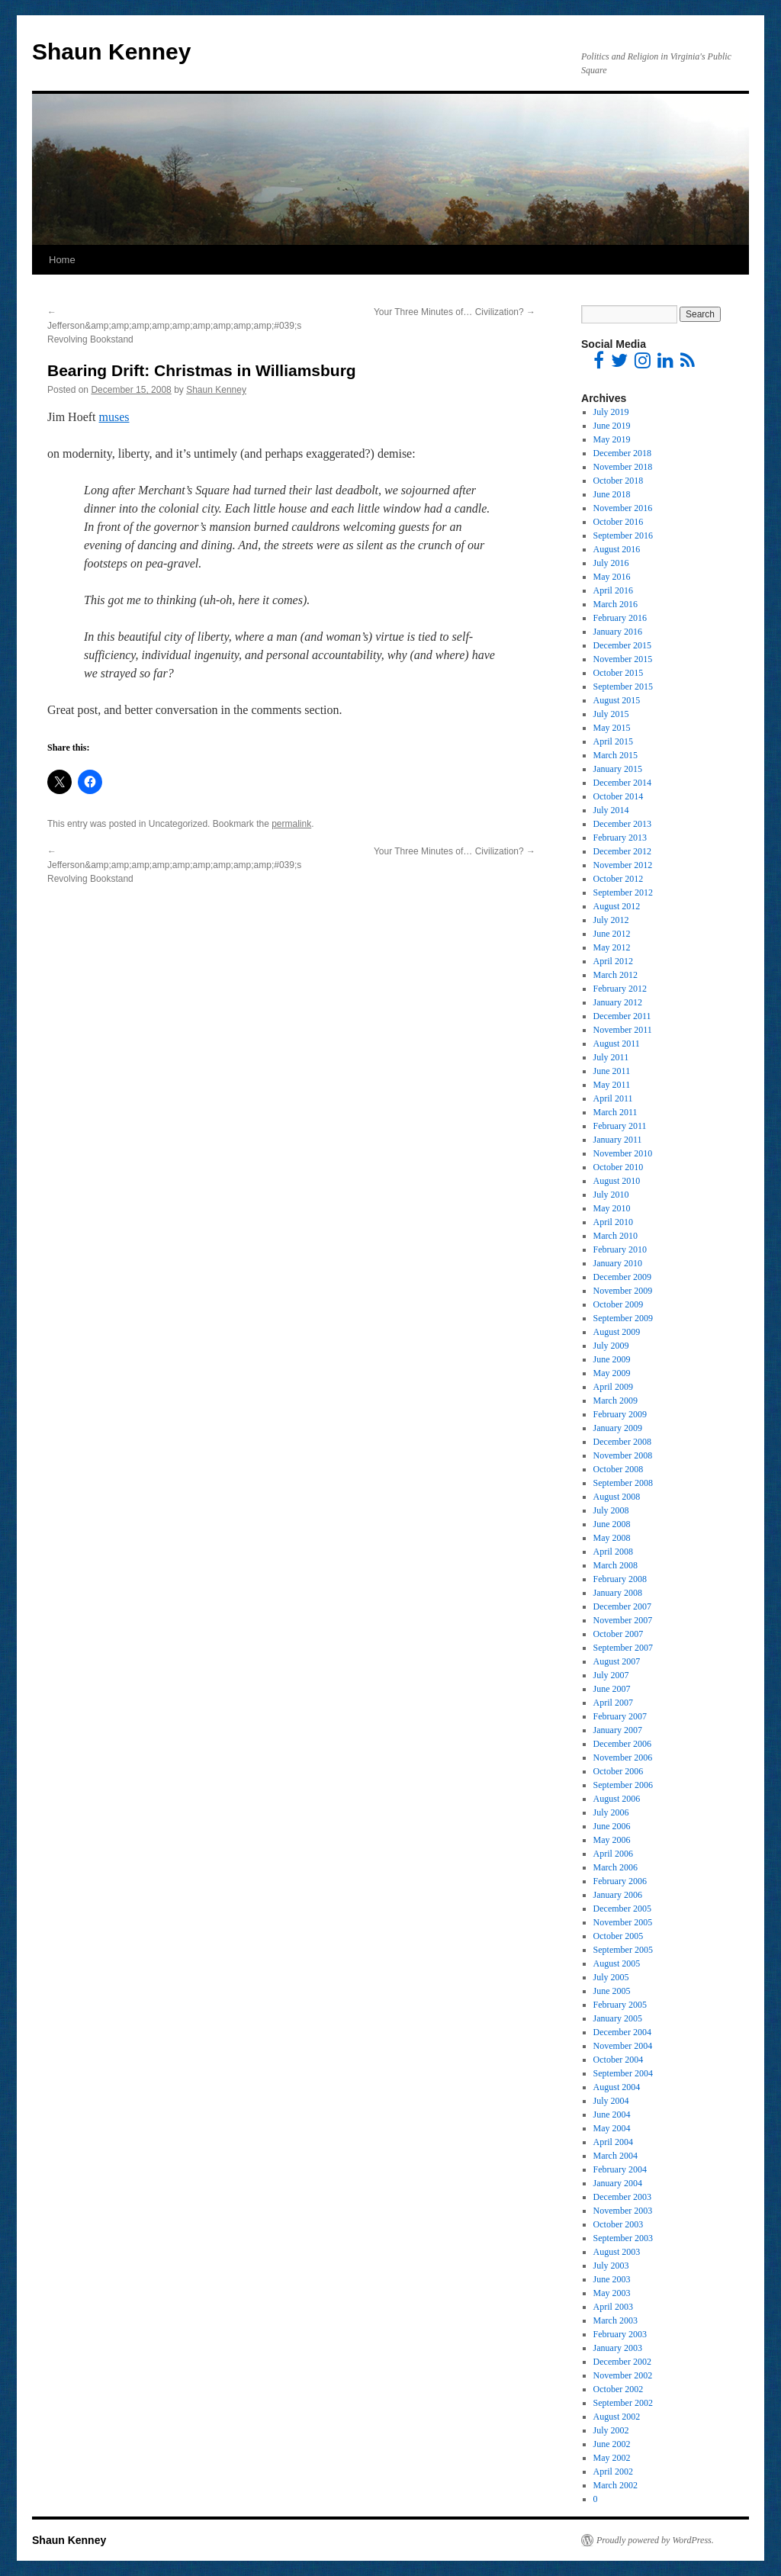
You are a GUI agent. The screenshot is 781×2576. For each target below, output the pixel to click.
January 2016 (617, 631)
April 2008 (613, 1551)
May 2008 (612, 1537)
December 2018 (622, 453)
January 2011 (617, 1139)
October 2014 (618, 796)
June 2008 (612, 1524)
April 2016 (613, 590)
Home (62, 259)
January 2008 (617, 1592)
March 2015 (615, 755)
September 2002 (623, 2403)
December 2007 (622, 1606)
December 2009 (622, 1277)
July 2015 (611, 714)
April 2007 (613, 1702)
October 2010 (618, 1167)
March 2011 (615, 1112)
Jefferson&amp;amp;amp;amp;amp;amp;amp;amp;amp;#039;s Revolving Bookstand (174, 326)
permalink (291, 823)
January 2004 (617, 2183)
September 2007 (623, 1647)
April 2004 (613, 2142)
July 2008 (611, 1510)
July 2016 (611, 563)
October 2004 (618, 2059)
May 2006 (612, 1840)
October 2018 (618, 480)
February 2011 (620, 1126)
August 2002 (617, 2416)
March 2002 (615, 2485)
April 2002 (613, 2471)
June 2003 (612, 2279)
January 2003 (617, 2348)
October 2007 (618, 1634)
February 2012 (620, 988)
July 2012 (611, 920)
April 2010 (613, 1222)
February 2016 (620, 618)
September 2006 (623, 1785)
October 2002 (618, 2389)
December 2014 (622, 782)
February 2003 (620, 2334)
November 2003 (623, 2210)
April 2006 (613, 1853)
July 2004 (611, 2100)
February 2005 (620, 2004)
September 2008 (623, 1483)
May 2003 (612, 2293)
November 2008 (623, 1455)
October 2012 (618, 878)
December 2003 (622, 2197)
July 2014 (611, 810)
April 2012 (613, 961)
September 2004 (623, 2073)
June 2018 (612, 494)
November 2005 (623, 1922)
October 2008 (618, 1469)
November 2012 (623, 865)
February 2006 (620, 1881)
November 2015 (623, 659)
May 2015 (612, 727)
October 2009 (618, 1304)
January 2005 (617, 2018)
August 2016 (617, 549)
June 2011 (612, 1071)
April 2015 (613, 741)
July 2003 (611, 2265)
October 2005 (618, 1936)
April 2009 (613, 1386)
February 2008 (620, 1579)
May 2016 (612, 576)
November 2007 (623, 1620)
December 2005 (622, 1908)
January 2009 (617, 1428)
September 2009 (623, 1318)
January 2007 (617, 1730)
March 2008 (615, 1565)
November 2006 (623, 1757)
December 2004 (622, 2032)
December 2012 (622, 851)
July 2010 (611, 1194)
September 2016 (623, 535)
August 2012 (617, 906)
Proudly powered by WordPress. (655, 2540)
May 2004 (612, 2128)
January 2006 (617, 1894)
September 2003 (623, 2238)
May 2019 (612, 439)
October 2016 (618, 521)
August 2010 (617, 1180)
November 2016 (623, 508)
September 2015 (623, 686)
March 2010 (615, 1235)
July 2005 (611, 1977)
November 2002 (623, 2375)
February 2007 (620, 1716)
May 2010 (612, 1208)
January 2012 (617, 1002)
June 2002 (612, 2444)
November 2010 (623, 1153)
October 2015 (618, 672)
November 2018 (623, 466)
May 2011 (612, 1084)
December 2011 (622, 1016)
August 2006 (617, 1798)
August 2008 (617, 1496)
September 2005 (623, 1949)
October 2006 (618, 1771)
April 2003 (613, 2306)
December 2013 (622, 823)
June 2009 (612, 1359)
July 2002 (611, 2430)
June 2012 (612, 933)
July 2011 (611, 1057)
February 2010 (620, 1249)
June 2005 (612, 1991)
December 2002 (622, 2361)
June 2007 (612, 1689)
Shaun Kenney (111, 51)
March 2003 (615, 2320)
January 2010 (617, 1263)
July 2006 (611, 1812)
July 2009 (611, 1345)
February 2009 (620, 1414)
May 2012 (612, 947)
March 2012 (615, 975)
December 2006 (622, 1743)
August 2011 (616, 1043)
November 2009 (623, 1290)
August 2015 (617, 700)
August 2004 (617, 2087)
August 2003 (617, 2251)
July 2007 (611, 1675)
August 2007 (617, 1661)
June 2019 (612, 425)
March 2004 (615, 2155)
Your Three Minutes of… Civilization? (454, 312)
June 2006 (612, 1826)
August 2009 (617, 1332)
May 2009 (612, 1373)
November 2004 (623, 2046)
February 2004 (620, 2169)
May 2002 (612, 2457)
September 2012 (623, 892)
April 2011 (613, 1098)
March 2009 (615, 1400)
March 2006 (615, 1867)
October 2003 (618, 2224)
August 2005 (617, 1963)
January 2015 (617, 769)
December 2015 (622, 645)
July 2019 (611, 412)
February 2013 (620, 837)
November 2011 (622, 1029)
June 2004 (612, 2114)
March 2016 (615, 604)
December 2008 (622, 1441)
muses (114, 416)
